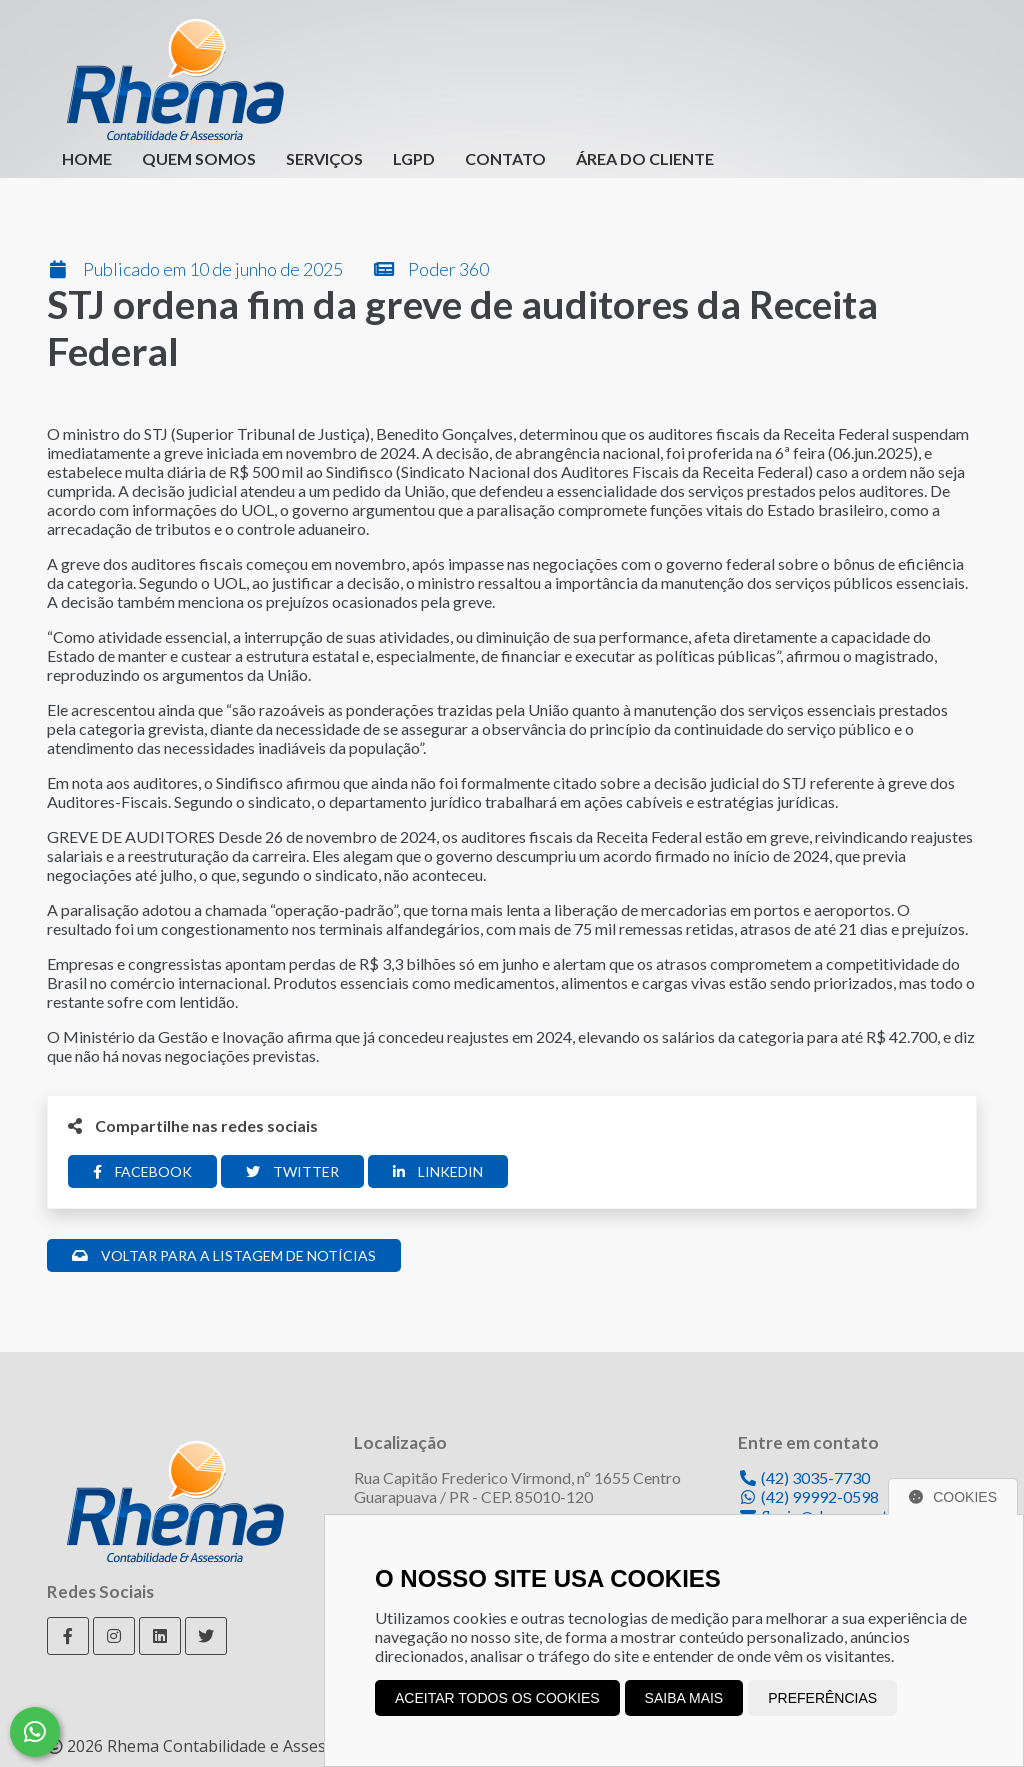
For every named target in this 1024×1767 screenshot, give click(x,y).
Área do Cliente (645, 158)
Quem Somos (199, 158)
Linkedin (438, 1171)
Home (87, 158)
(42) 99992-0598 (808, 1496)
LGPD (414, 158)
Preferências (822, 1698)
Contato (505, 158)
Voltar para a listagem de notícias (224, 1255)
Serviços (324, 158)
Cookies (953, 1497)
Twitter (292, 1171)
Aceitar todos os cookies (497, 1698)
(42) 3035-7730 (804, 1477)
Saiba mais (684, 1698)
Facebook (142, 1171)
